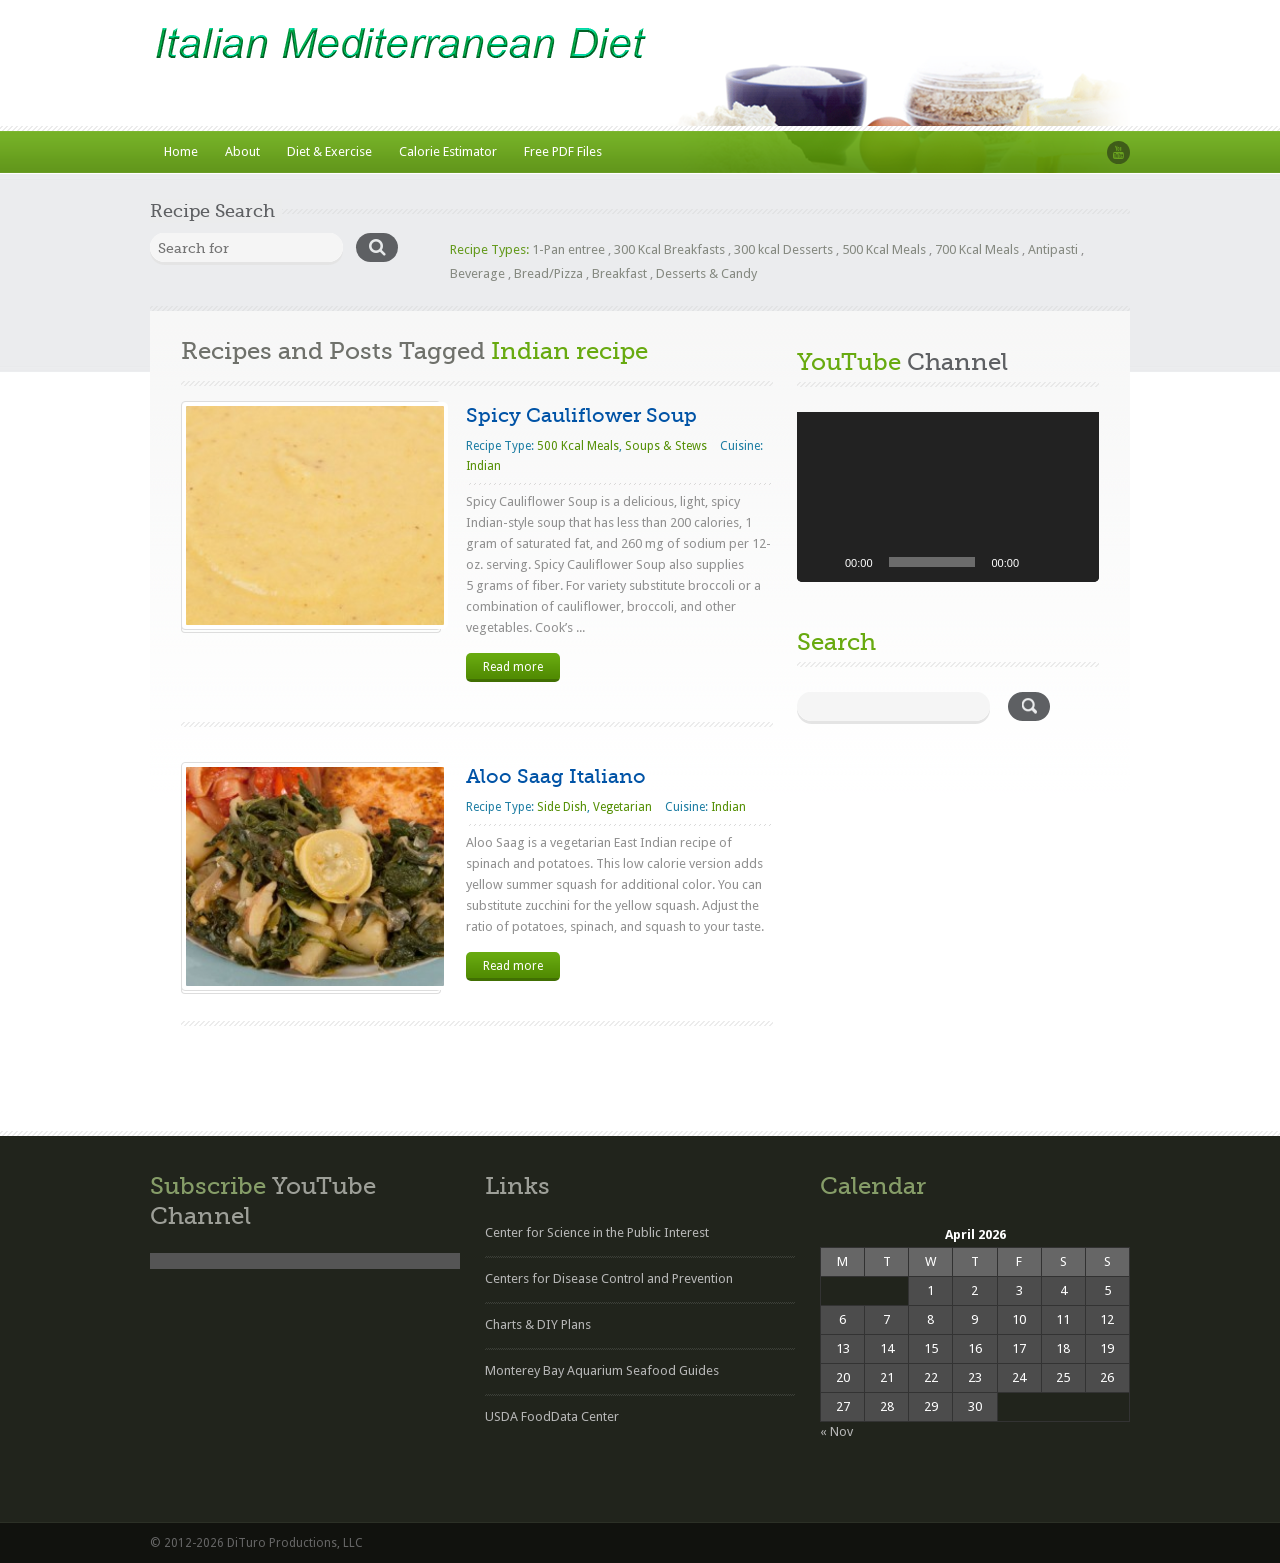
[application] (948, 497)
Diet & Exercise (329, 151)
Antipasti (1053, 249)
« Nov (836, 1431)
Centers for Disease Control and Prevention (609, 1278)
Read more (513, 667)
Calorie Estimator (448, 151)
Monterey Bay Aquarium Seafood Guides (602, 1370)
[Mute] (1041, 562)
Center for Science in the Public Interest (597, 1232)
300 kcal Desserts (783, 249)
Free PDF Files (563, 151)
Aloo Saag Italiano (556, 776)
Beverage (477, 273)
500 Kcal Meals (884, 249)
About (242, 151)
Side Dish (562, 807)
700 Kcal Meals (977, 249)
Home (181, 151)
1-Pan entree (568, 249)
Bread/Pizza (548, 273)
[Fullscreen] (1073, 562)
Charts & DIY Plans (538, 1324)
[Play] (823, 562)
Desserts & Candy (706, 273)
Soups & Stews (666, 446)
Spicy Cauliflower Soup (581, 415)
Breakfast (619, 273)
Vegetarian (622, 807)
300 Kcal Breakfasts (669, 249)
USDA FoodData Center (552, 1416)
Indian (483, 466)
